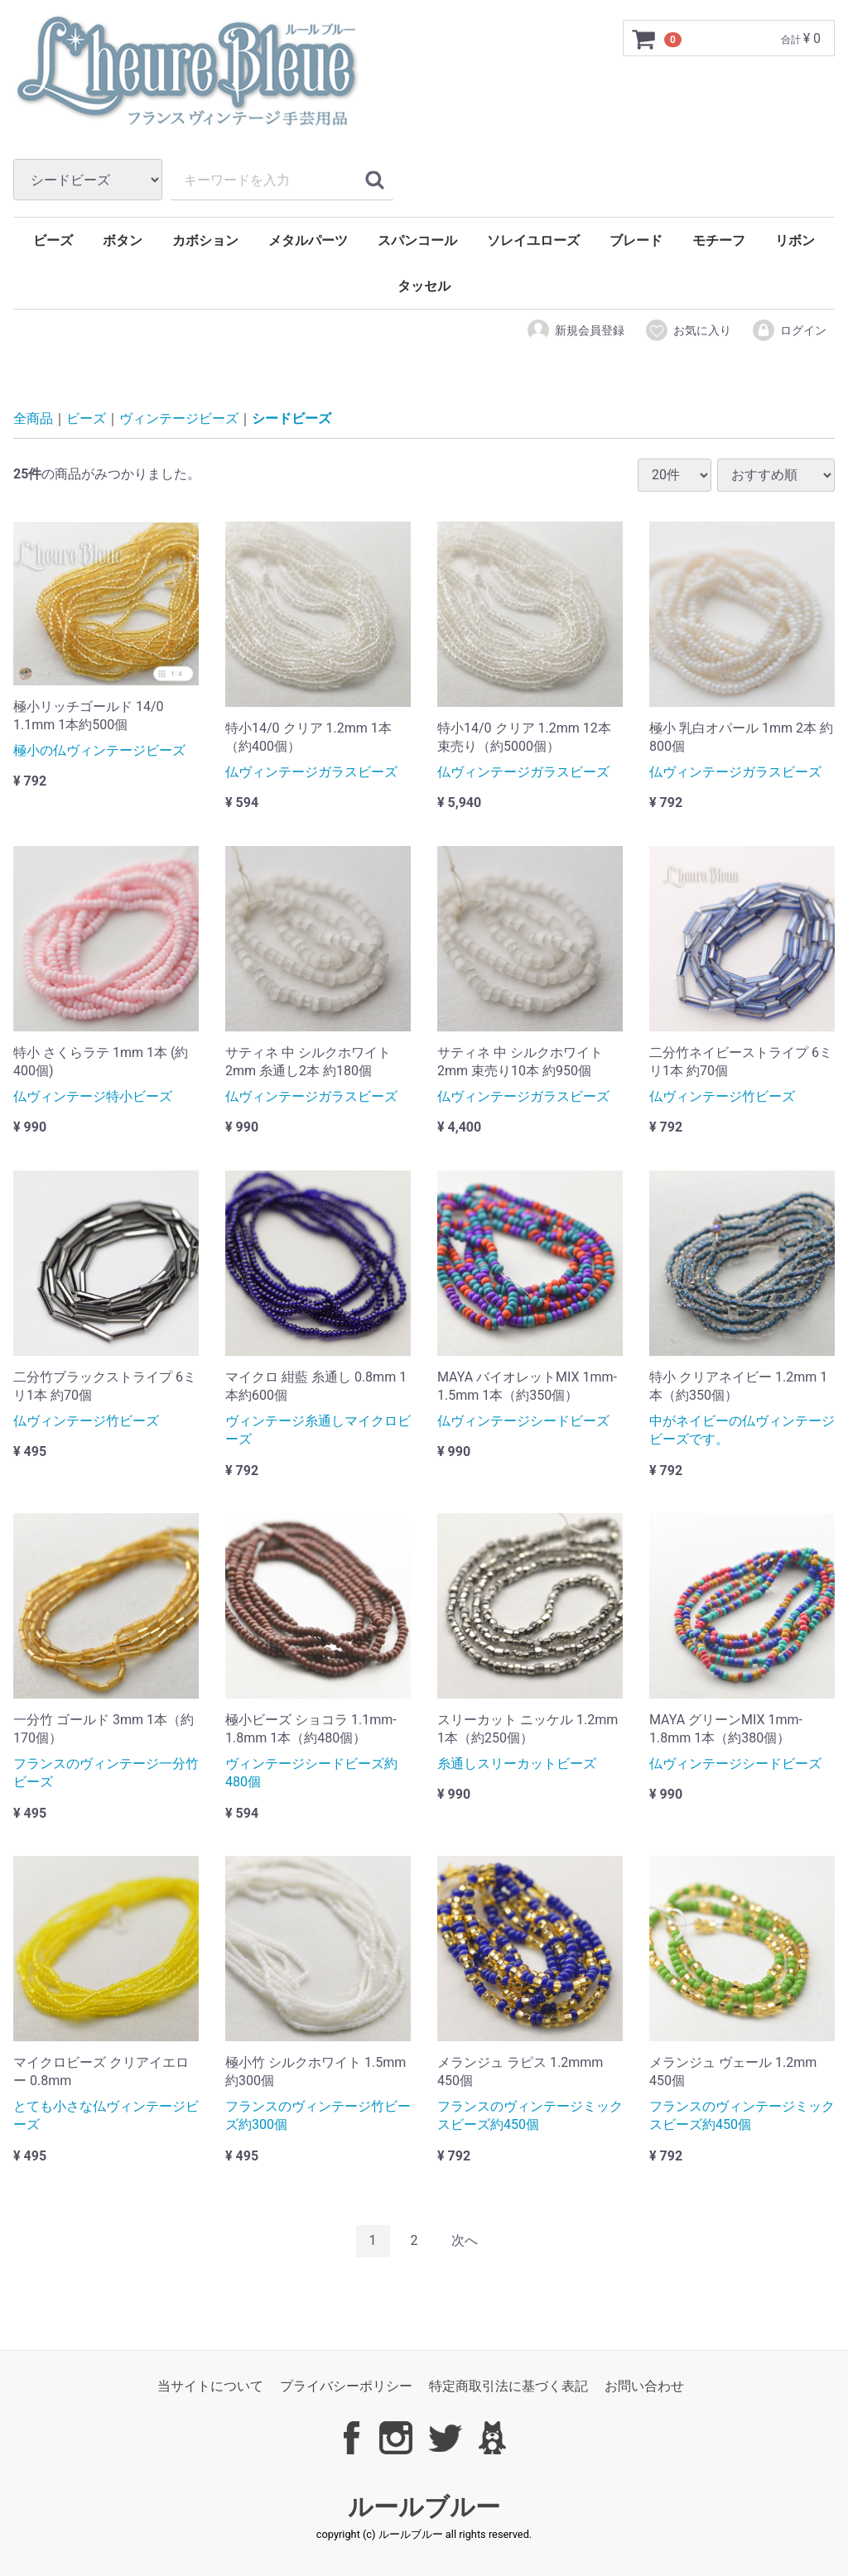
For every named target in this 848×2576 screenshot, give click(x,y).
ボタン (122, 240)
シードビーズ (291, 419)
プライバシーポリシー (346, 2386)
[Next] (464, 2241)
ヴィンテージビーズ (178, 419)
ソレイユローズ (533, 240)
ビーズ (53, 240)
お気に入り (687, 330)
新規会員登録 (575, 330)
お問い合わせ (644, 2386)
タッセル (424, 286)
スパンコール (417, 240)
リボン (795, 240)
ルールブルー (424, 2506)
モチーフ (718, 240)
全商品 (33, 419)
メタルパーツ (308, 240)
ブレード (636, 240)
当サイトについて (210, 2386)
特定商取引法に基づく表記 (508, 2386)
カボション (205, 240)
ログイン (788, 330)
